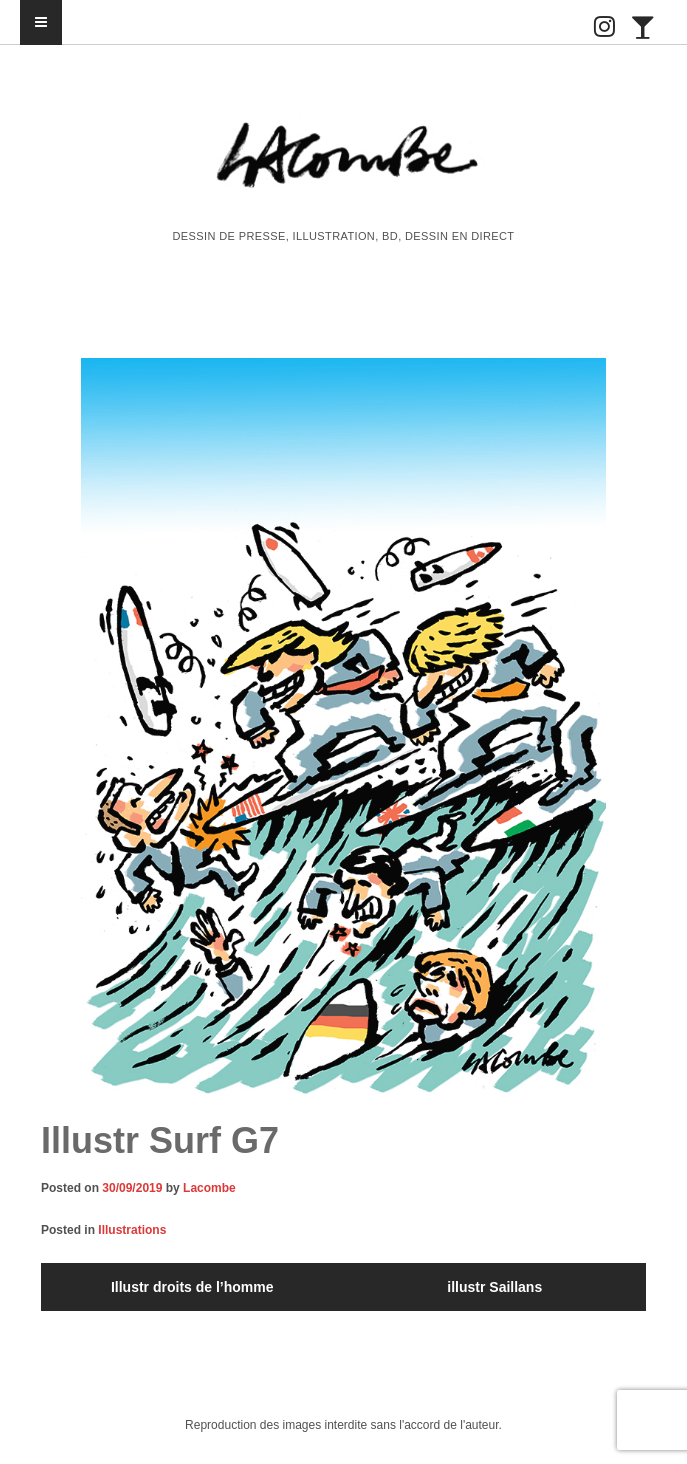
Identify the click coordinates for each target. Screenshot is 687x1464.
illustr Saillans (494, 1287)
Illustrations (132, 1230)
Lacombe (209, 1188)
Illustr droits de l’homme (192, 1287)
